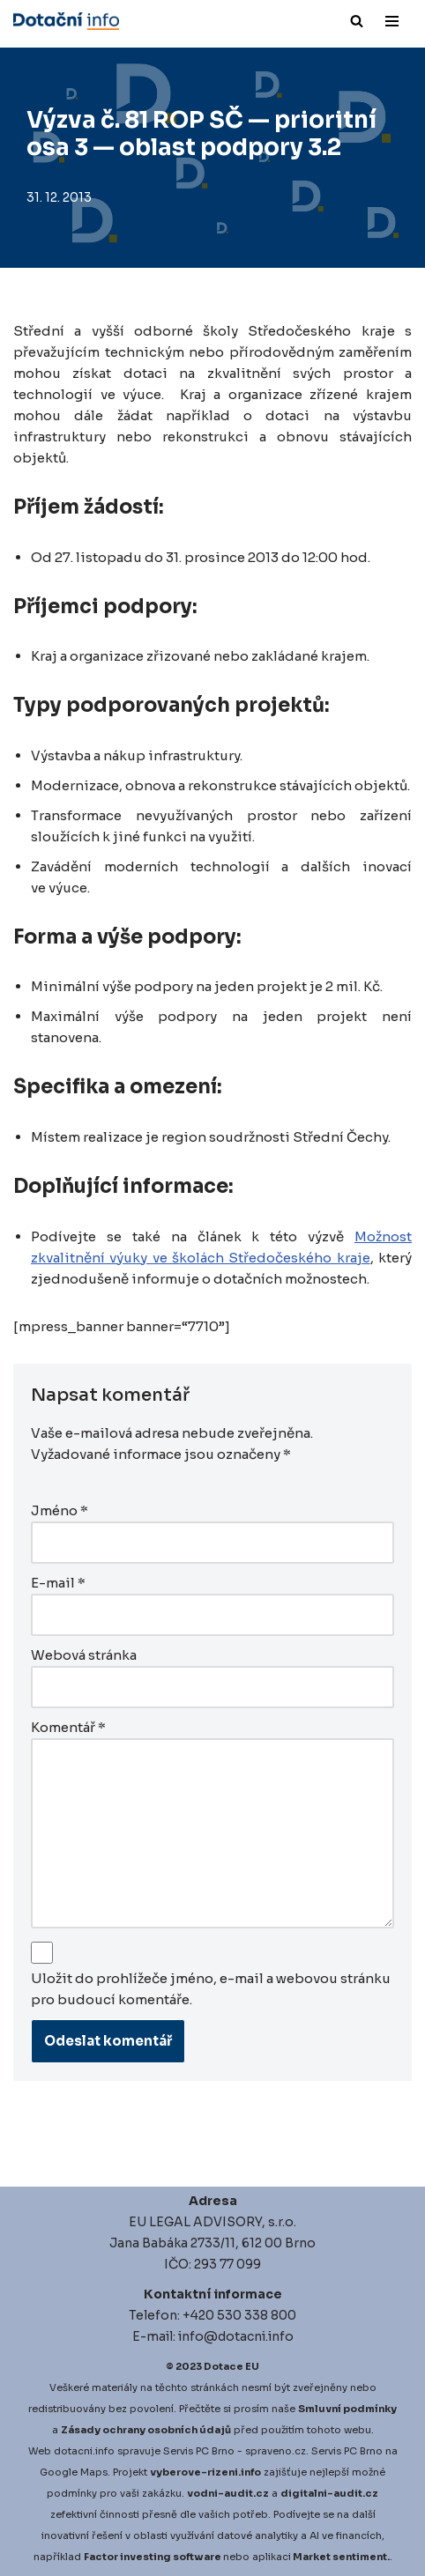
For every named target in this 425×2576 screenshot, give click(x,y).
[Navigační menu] (392, 21)
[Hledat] (356, 20)
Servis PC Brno (199, 2451)
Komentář (68, 1727)
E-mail (58, 1582)
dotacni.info (84, 2451)
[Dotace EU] (66, 21)
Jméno (59, 1510)
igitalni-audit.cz (333, 2493)
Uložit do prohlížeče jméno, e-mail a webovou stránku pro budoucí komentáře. (211, 1989)
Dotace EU (231, 2366)
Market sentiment (340, 2556)
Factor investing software (152, 2556)
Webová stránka (84, 1655)
